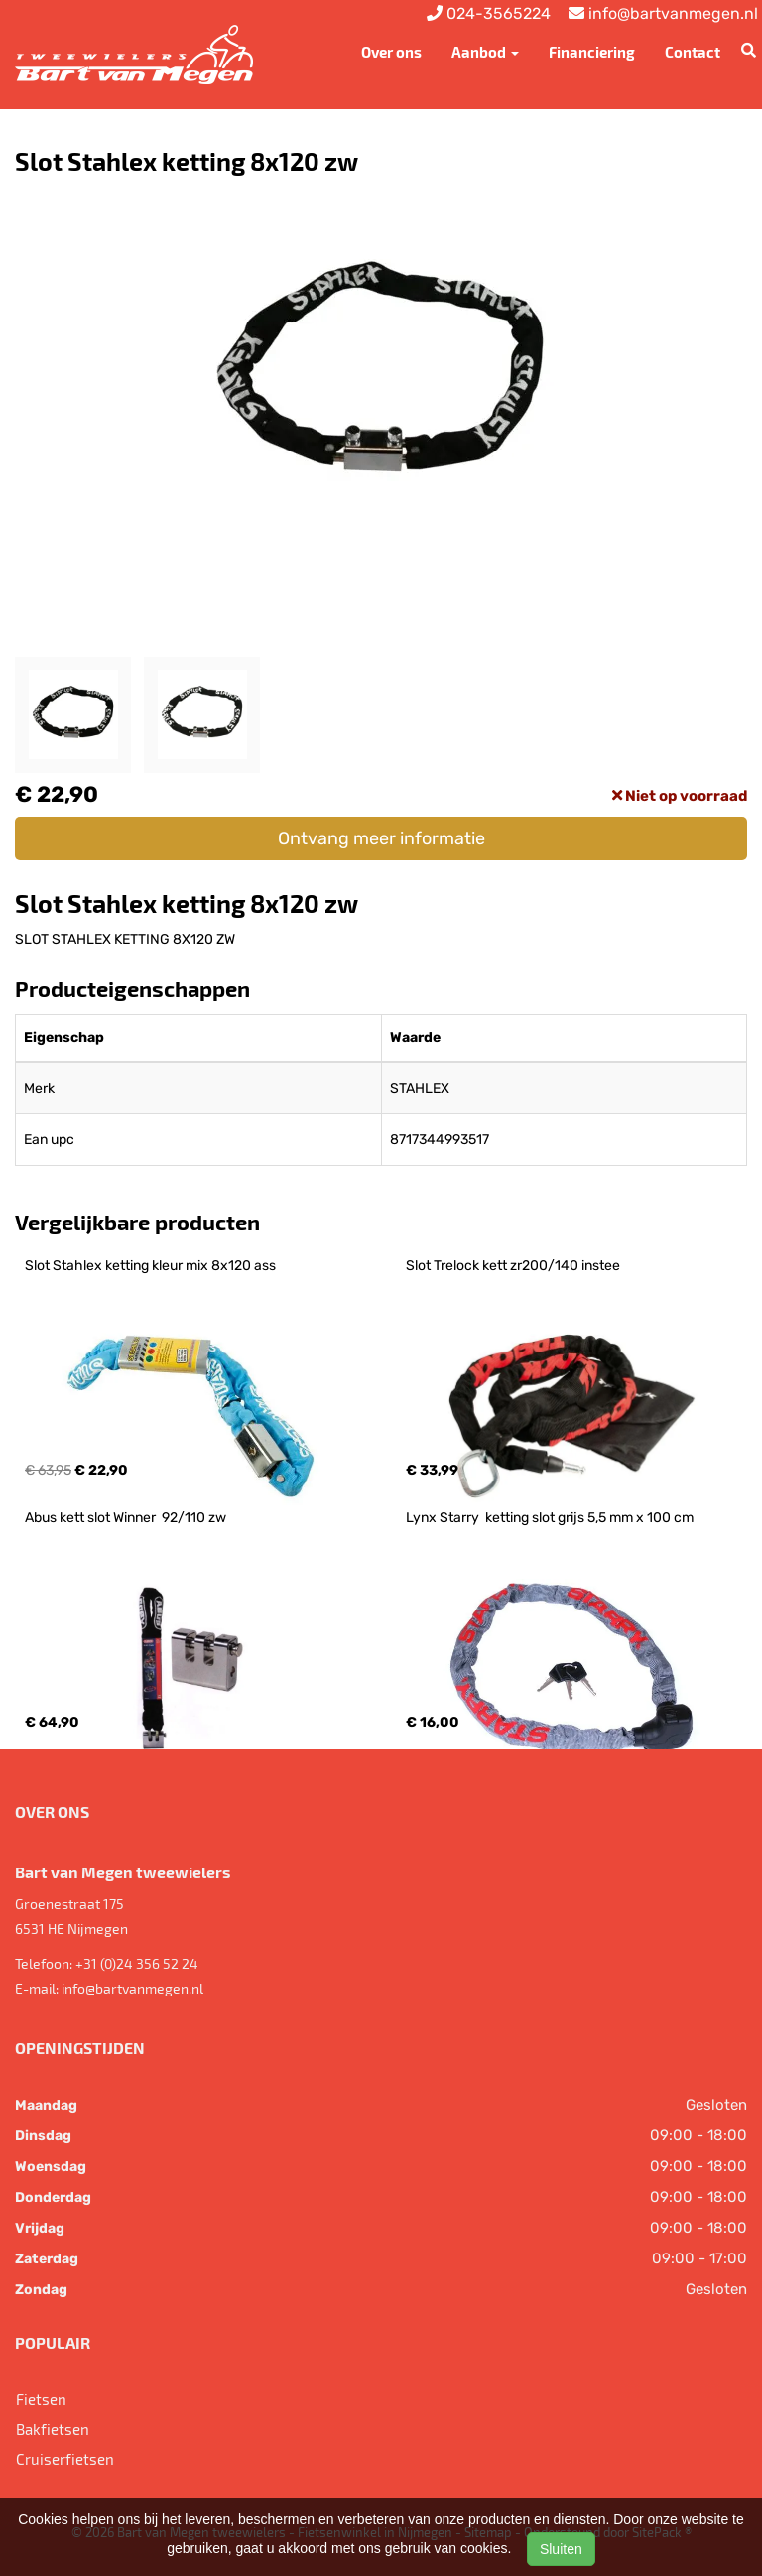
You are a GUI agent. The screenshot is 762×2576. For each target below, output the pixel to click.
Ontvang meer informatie (381, 838)
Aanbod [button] (485, 52)
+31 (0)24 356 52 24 (136, 1963)
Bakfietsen (52, 2429)
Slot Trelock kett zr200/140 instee (513, 1265)
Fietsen (41, 2399)
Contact (692, 52)
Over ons (391, 52)
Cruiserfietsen (65, 2459)
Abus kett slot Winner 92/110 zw (125, 1517)
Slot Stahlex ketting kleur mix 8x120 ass (150, 1265)
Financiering (592, 52)
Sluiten (561, 2549)
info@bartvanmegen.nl (132, 1988)
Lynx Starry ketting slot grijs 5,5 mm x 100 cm (550, 1517)
